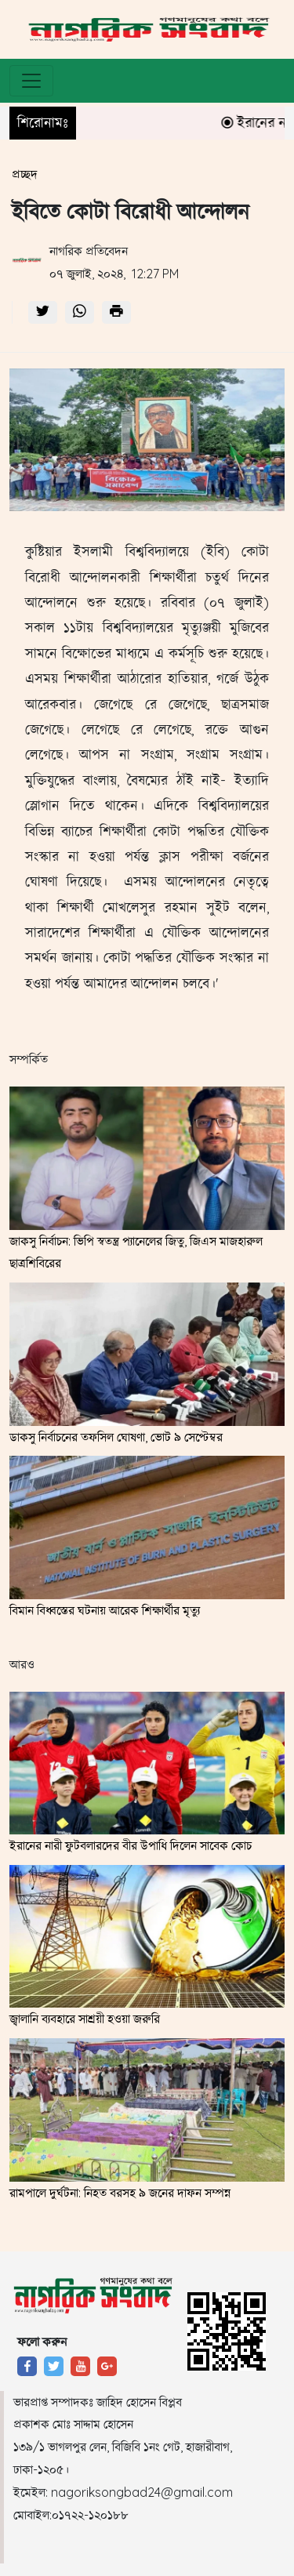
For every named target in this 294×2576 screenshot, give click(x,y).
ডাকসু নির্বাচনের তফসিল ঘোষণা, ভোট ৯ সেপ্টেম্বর (116, 1437)
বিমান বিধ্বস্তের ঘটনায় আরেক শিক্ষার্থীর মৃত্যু (104, 1610)
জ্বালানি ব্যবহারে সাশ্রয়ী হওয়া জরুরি (84, 2018)
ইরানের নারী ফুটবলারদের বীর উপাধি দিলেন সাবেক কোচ (130, 1845)
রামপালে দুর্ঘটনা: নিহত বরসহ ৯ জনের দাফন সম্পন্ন (120, 2192)
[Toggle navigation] (31, 80)
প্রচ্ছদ (25, 174)
